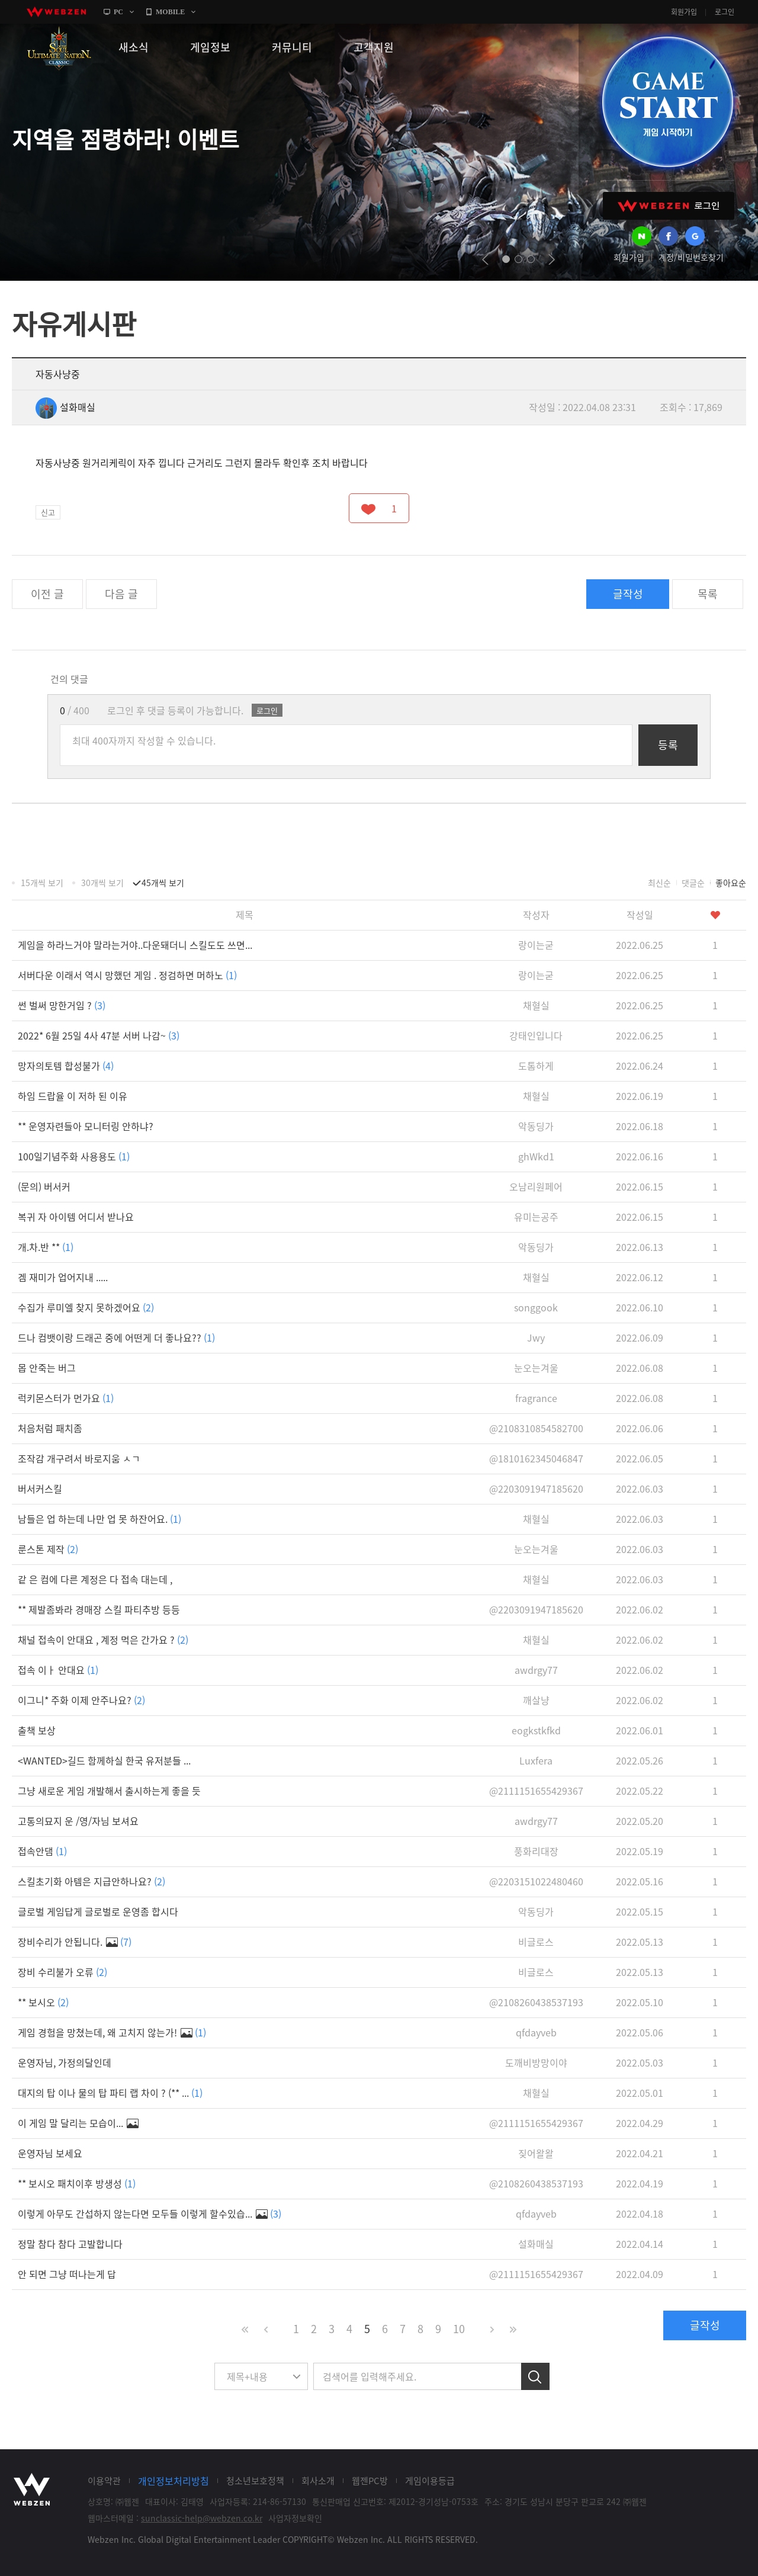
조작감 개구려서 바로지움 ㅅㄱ (79, 1458)
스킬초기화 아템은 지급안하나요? (91, 1881)
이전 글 (47, 594)
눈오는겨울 (536, 1368)
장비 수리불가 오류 (62, 1972)
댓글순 (693, 882)
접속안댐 (42, 1851)
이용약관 (104, 2480)
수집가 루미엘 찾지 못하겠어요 (86, 1307)
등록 (668, 745)
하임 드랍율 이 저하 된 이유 (72, 1096)
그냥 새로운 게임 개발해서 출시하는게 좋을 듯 (109, 1790)
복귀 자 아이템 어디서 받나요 (76, 1217)
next (551, 259)
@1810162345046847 (536, 1458)
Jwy (536, 1337)
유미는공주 (536, 1217)
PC (118, 12)
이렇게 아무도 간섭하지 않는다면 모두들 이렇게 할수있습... (149, 2213)
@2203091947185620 (536, 1488)
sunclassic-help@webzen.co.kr (201, 2518)
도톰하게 (536, 1065)
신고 (48, 512)
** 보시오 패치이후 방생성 (77, 2183)
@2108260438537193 (536, 2002)
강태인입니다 (536, 1035)
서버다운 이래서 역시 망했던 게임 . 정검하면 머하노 (127, 975)
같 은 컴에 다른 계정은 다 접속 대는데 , (95, 1579)
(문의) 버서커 (44, 1186)
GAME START (667, 102)
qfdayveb (536, 2032)
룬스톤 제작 (48, 1549)
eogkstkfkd (536, 1730)
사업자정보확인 (295, 2518)
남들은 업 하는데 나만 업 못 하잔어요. (99, 1519)
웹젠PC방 (370, 2480)
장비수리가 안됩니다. (74, 1942)
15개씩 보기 (42, 882)
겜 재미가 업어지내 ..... (63, 1277)
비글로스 (536, 1942)
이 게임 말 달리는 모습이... (78, 2123)
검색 (535, 2376)
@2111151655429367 (536, 1790)
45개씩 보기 (163, 882)
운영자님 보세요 (50, 2153)
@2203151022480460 (536, 1881)
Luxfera (536, 1760)
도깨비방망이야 (536, 2062)
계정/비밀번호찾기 (691, 257)
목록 (708, 594)
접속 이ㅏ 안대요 (58, 1670)
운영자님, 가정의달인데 (64, 2062)
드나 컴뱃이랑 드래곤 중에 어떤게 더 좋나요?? (116, 1337)
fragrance (536, 1398)
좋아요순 (730, 882)
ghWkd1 (536, 1156)
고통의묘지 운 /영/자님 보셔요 (78, 1821)
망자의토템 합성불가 (66, 1065)
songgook (536, 1307)
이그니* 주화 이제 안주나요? (81, 1700)
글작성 (628, 594)
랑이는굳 (536, 945)
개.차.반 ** (45, 1247)
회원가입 (684, 12)
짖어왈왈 (536, 2153)
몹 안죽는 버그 (47, 1368)
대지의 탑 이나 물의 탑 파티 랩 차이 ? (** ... (110, 2093)
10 (459, 2329)
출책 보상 (37, 1730)
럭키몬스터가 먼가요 (66, 1398)
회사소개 (318, 2480)
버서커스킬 (40, 1488)
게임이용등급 (430, 2480)
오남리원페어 (536, 1186)
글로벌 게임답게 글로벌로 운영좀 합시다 (98, 1911)
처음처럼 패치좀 (50, 1428)
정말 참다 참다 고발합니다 (70, 2244)
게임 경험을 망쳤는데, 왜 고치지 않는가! (112, 2032)
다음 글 (121, 594)
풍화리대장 (536, 1851)
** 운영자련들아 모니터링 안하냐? (85, 1126)
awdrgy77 (536, 1670)
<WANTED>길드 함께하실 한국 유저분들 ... (104, 1760)
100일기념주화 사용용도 (74, 1156)
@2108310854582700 (536, 1428)
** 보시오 (43, 2002)
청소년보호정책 (255, 2480)
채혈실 (536, 1005)
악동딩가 (536, 1126)
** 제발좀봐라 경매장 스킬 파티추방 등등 (99, 1609)
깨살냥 (536, 1700)
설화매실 (65, 407)
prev (485, 259)
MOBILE (170, 12)
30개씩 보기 (102, 882)
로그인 (724, 12)
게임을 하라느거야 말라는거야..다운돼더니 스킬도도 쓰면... (135, 945)
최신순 (659, 882)
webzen (56, 12)
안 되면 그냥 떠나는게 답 (67, 2274)
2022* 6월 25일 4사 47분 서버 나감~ (98, 1035)
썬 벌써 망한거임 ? (61, 1005)
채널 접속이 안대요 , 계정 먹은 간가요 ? (103, 1639)
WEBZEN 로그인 (668, 206)
